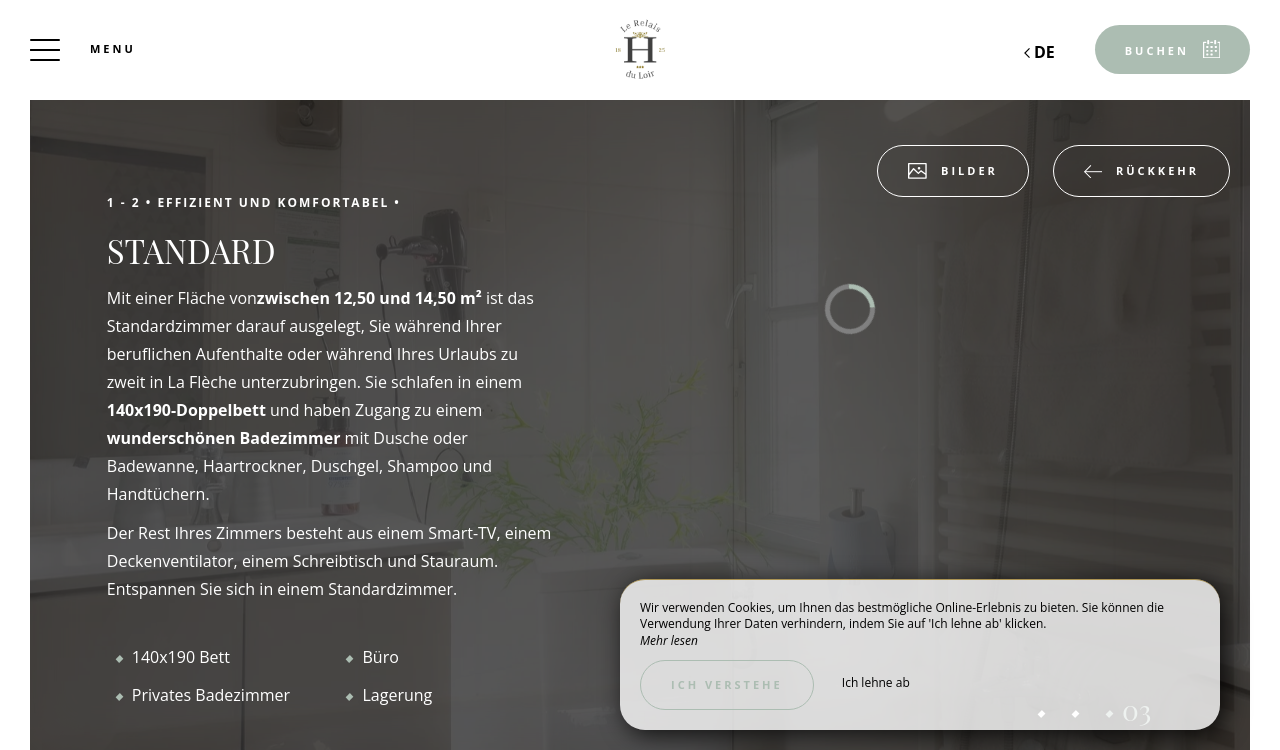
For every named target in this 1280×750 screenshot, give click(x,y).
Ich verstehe (727, 684)
